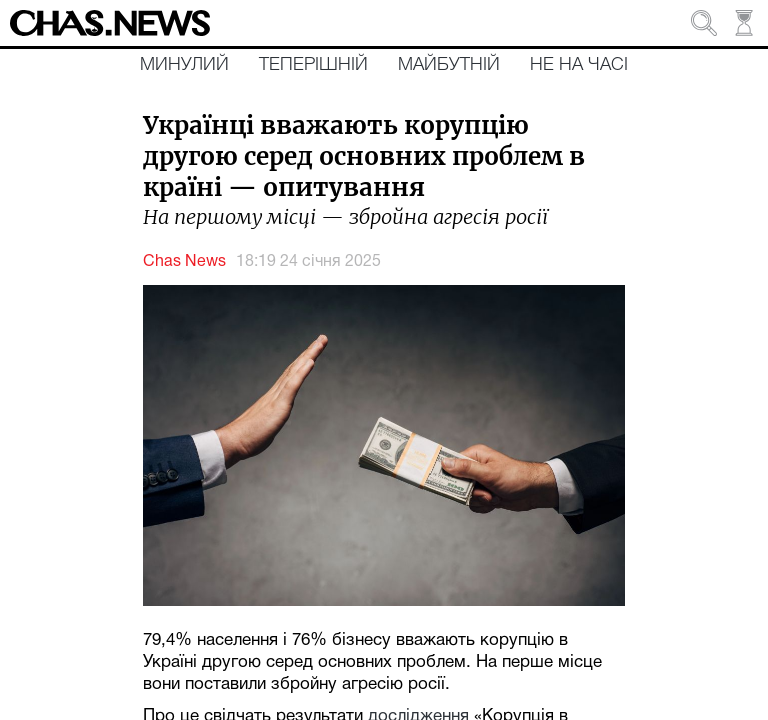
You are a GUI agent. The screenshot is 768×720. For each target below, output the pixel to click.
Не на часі (579, 65)
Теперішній (313, 65)
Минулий (184, 65)
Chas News (184, 262)
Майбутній (449, 65)
